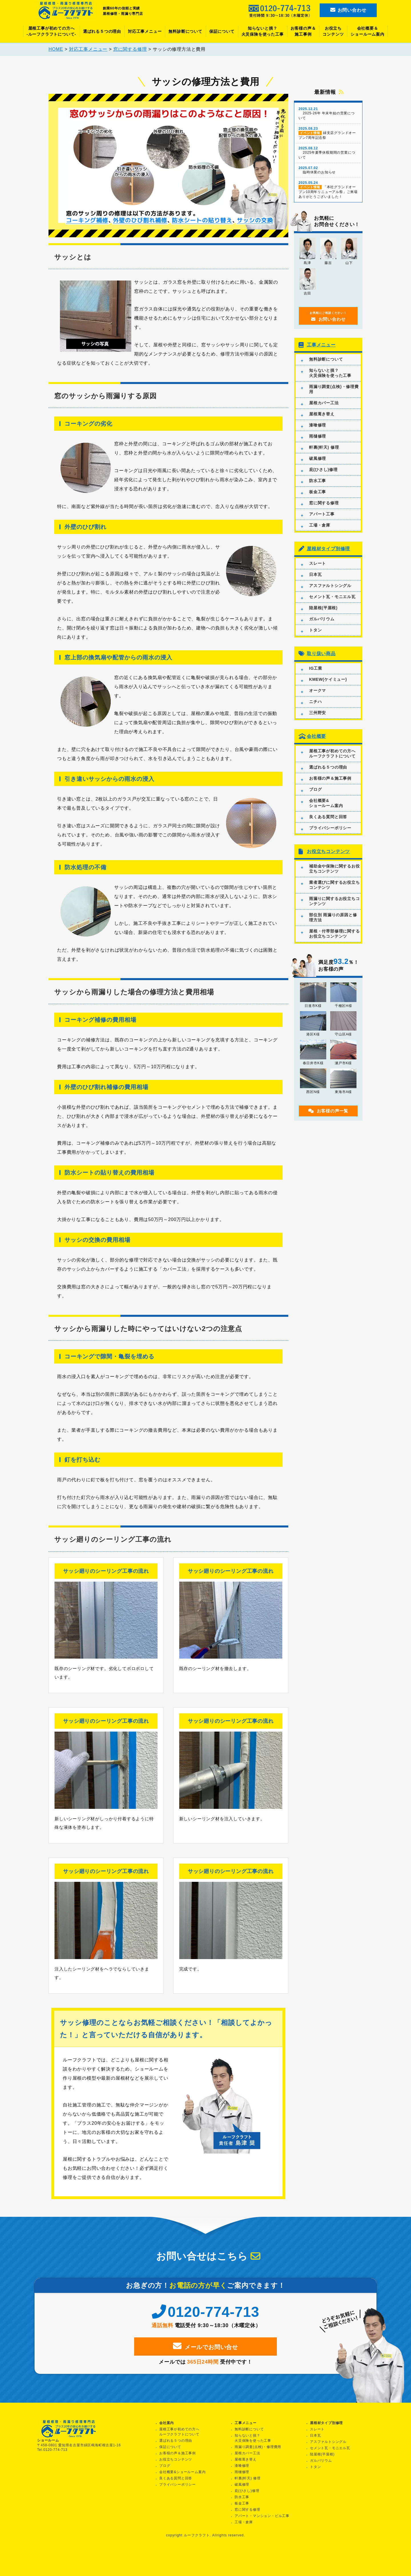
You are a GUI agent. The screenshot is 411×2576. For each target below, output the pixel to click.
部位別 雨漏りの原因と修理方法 (333, 916)
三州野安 (317, 711)
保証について (222, 31)
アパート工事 (322, 513)
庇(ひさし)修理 (323, 468)
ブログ (315, 788)
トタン (315, 629)
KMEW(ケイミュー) (328, 678)
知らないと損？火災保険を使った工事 (262, 31)
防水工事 (317, 480)
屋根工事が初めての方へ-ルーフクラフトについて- (51, 31)
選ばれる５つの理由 (102, 31)
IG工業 (315, 667)
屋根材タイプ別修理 (328, 547)
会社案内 (166, 2422)
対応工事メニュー (145, 31)
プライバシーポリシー (330, 826)
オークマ (317, 689)
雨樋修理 (317, 435)
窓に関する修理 (324, 502)
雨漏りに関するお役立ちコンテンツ (334, 900)
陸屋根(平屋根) (323, 607)
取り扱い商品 (321, 652)
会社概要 (316, 735)
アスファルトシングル (330, 584)
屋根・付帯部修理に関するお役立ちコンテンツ (334, 932)
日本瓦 (315, 573)
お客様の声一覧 (328, 1109)
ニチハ (315, 700)
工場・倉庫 (319, 524)
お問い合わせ (348, 10)
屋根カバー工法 (324, 402)
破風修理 (317, 457)
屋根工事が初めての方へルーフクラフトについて (332, 752)
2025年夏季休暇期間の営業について (328, 151)
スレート (317, 562)
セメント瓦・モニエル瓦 (332, 596)
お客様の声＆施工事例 (303, 31)
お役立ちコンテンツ (333, 31)
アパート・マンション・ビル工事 (262, 2515)
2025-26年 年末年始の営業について (328, 112)
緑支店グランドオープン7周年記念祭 (328, 132)
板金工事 (317, 491)
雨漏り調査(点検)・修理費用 (334, 388)
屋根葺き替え (322, 413)
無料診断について (185, 31)
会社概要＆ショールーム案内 (367, 31)
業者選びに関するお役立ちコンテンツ (334, 884)
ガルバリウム (322, 618)
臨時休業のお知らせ (328, 169)
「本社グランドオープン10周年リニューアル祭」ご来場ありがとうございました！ (328, 189)
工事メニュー (321, 343)
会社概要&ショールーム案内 (326, 802)
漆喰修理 (317, 424)
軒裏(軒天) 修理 (324, 446)
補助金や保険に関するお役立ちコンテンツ (334, 867)
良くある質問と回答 (328, 815)
